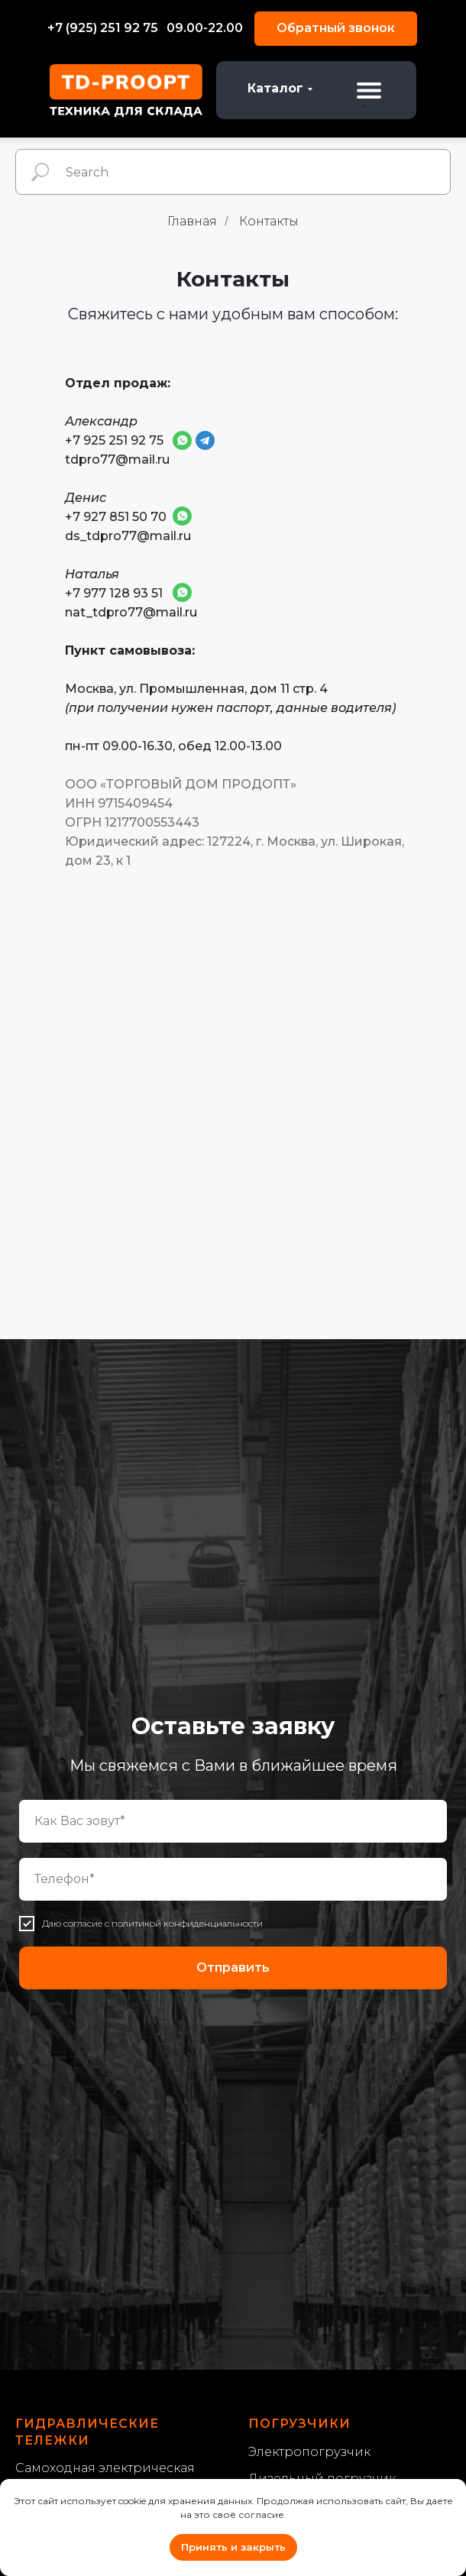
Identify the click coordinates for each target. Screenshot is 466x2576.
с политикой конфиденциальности (184, 1923)
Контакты (269, 221)
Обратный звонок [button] (336, 28)
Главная (192, 221)
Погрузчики (299, 2423)
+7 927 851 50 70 (116, 517)
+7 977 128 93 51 (114, 593)
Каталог (275, 88)
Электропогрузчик (309, 2452)
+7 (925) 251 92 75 (102, 28)
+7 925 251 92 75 (114, 440)
